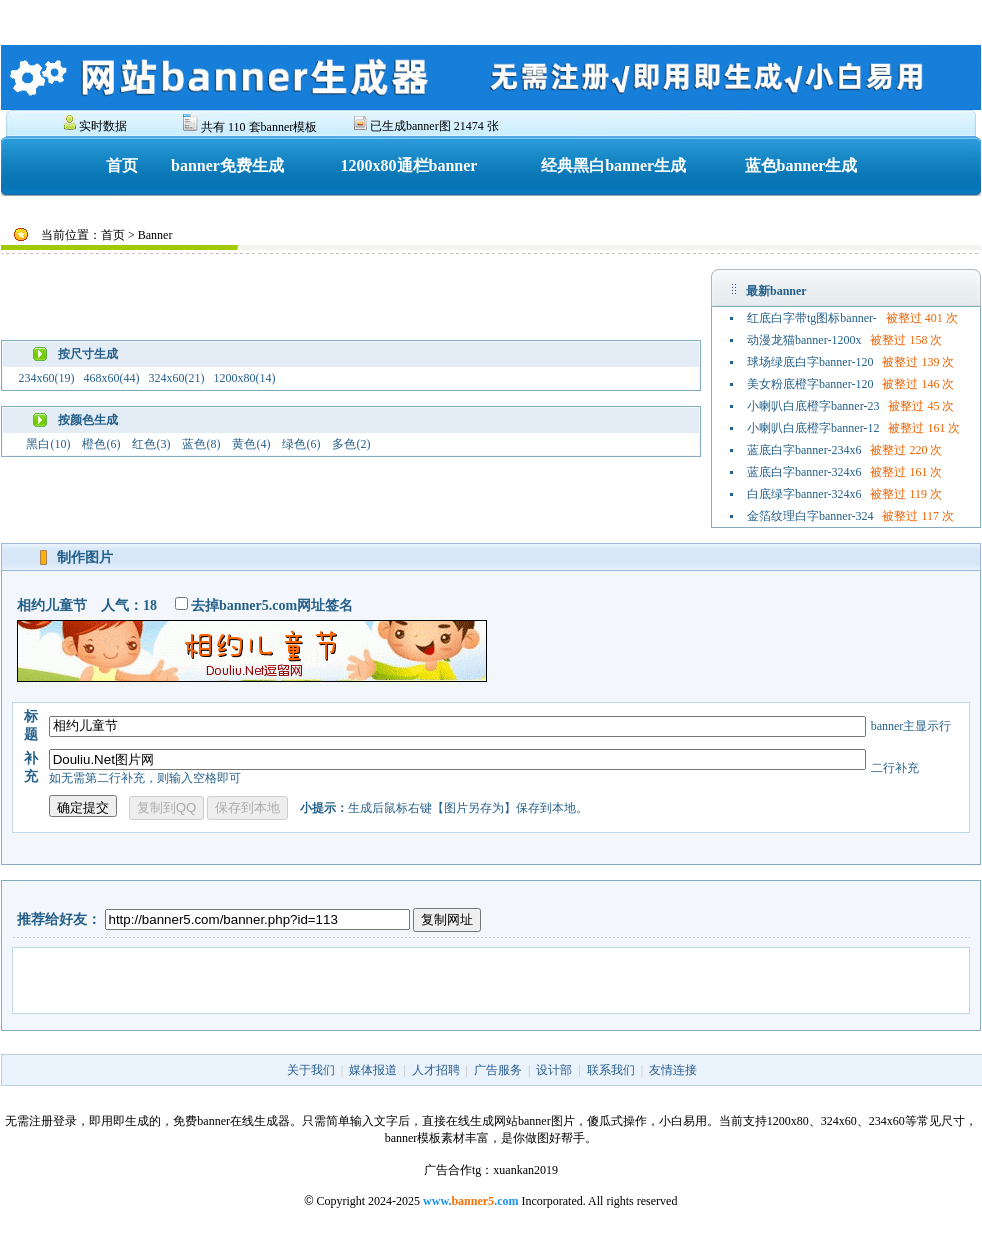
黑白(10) (48, 444)
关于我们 (311, 1070)
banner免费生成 (227, 165)
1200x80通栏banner (409, 165)
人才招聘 (436, 1070)
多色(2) (351, 444)
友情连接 (673, 1070)
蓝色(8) (201, 444)
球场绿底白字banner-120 (810, 362)
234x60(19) (46, 378)
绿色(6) (301, 444)
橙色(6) (101, 444)
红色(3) (151, 444)
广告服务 (498, 1070)
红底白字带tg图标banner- (812, 318)
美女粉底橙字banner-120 (810, 384)
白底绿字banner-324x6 (804, 494)
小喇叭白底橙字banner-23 (813, 406)
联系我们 (611, 1070)
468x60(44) (111, 378)
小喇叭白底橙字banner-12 (813, 428)
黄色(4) (251, 444)
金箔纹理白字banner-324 (810, 516)
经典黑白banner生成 (613, 165)
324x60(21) (176, 378)
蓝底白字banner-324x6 (804, 472)
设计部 (554, 1070)
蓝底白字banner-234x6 (804, 450)
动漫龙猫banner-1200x (804, 340)
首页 (122, 165)
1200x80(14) (244, 378)
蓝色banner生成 (801, 165)
